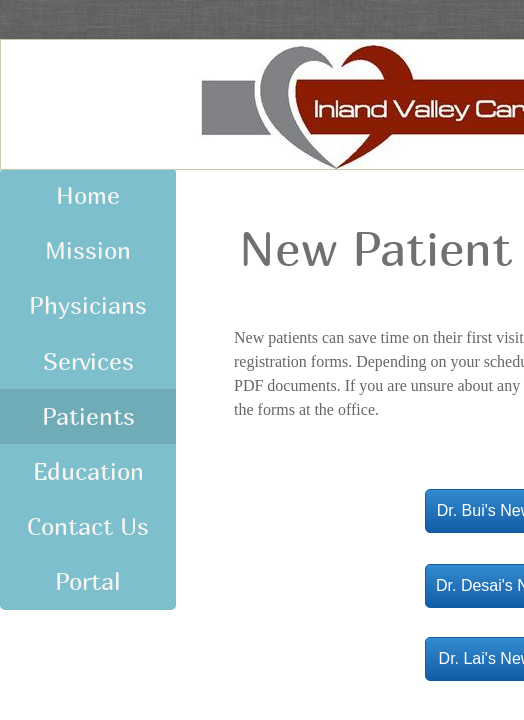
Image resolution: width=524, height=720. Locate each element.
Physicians (88, 305)
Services (88, 361)
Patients (88, 416)
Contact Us (88, 526)
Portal (88, 581)
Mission (88, 250)
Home (88, 195)
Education (88, 471)
